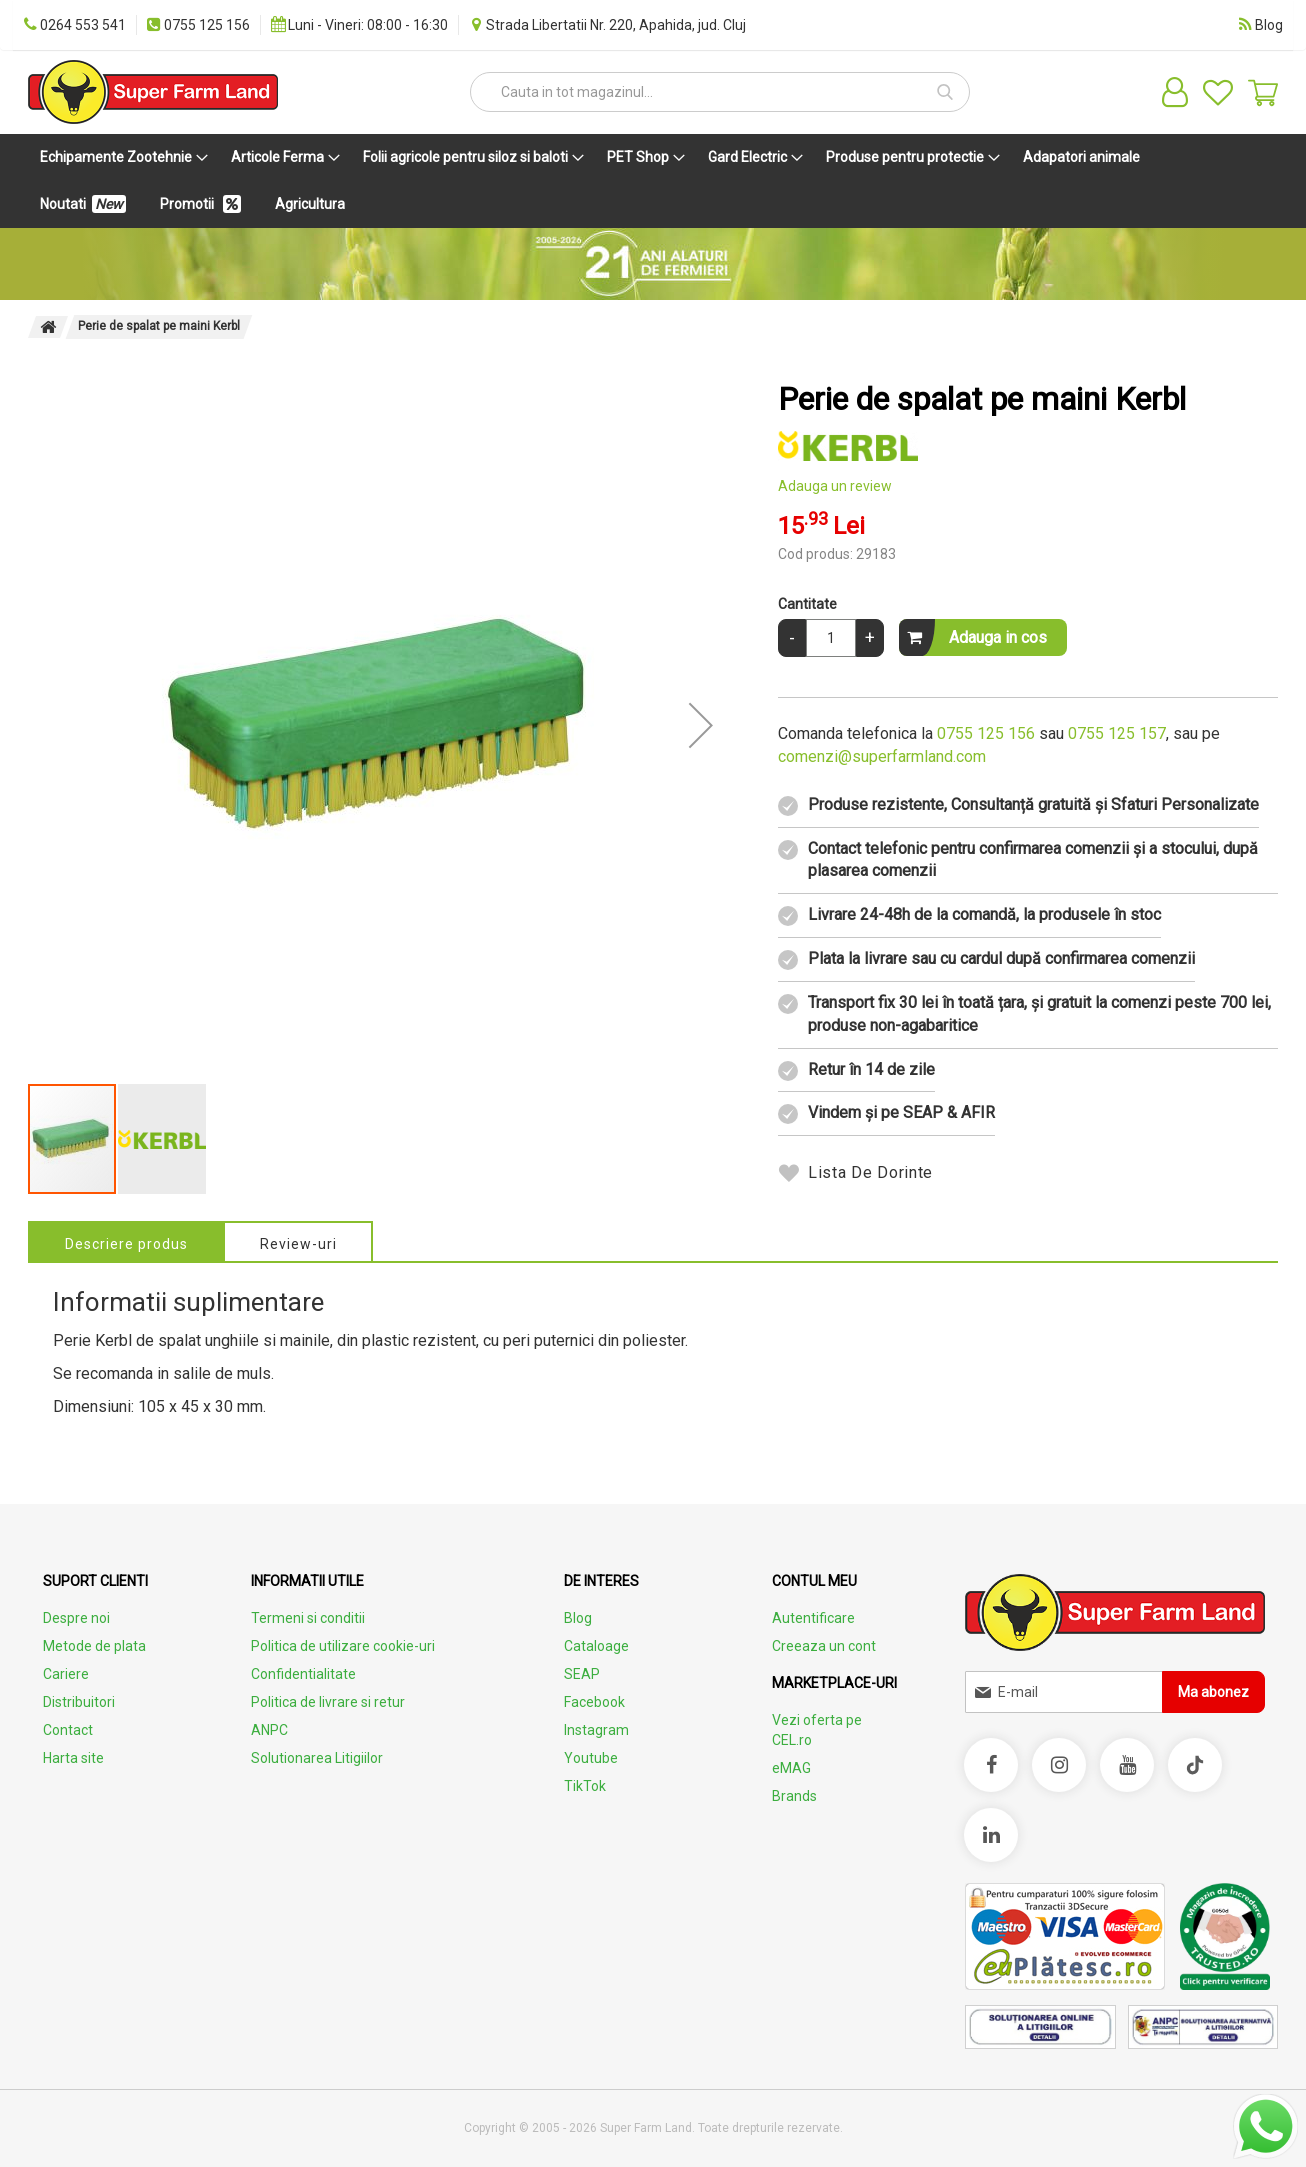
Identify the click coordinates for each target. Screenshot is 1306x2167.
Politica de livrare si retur (328, 1702)
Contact (68, 1730)
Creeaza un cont (824, 1646)
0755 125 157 (1117, 733)
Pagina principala (48, 327)
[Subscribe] (1213, 1692)
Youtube (591, 1758)
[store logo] (153, 92)
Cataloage (596, 1646)
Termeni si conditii (308, 1618)
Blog (578, 1618)
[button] (701, 725)
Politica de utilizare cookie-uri (343, 1646)
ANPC (269, 1730)
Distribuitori (79, 1702)
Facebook (594, 1702)
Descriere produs (126, 1244)
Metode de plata (94, 1646)
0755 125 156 (986, 733)
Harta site (73, 1758)
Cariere (66, 1674)
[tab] (126, 1241)
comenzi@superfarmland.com (882, 756)
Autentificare (813, 1618)
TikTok (585, 1786)
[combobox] (720, 92)
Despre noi (76, 1618)
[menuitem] (120, 157)
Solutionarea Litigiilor (317, 1758)
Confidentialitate (303, 1674)
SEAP (582, 1674)
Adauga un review (835, 486)
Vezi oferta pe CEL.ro (817, 1730)
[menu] (653, 181)
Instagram (596, 1730)
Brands (794, 1796)
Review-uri (299, 1244)
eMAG (791, 1768)
